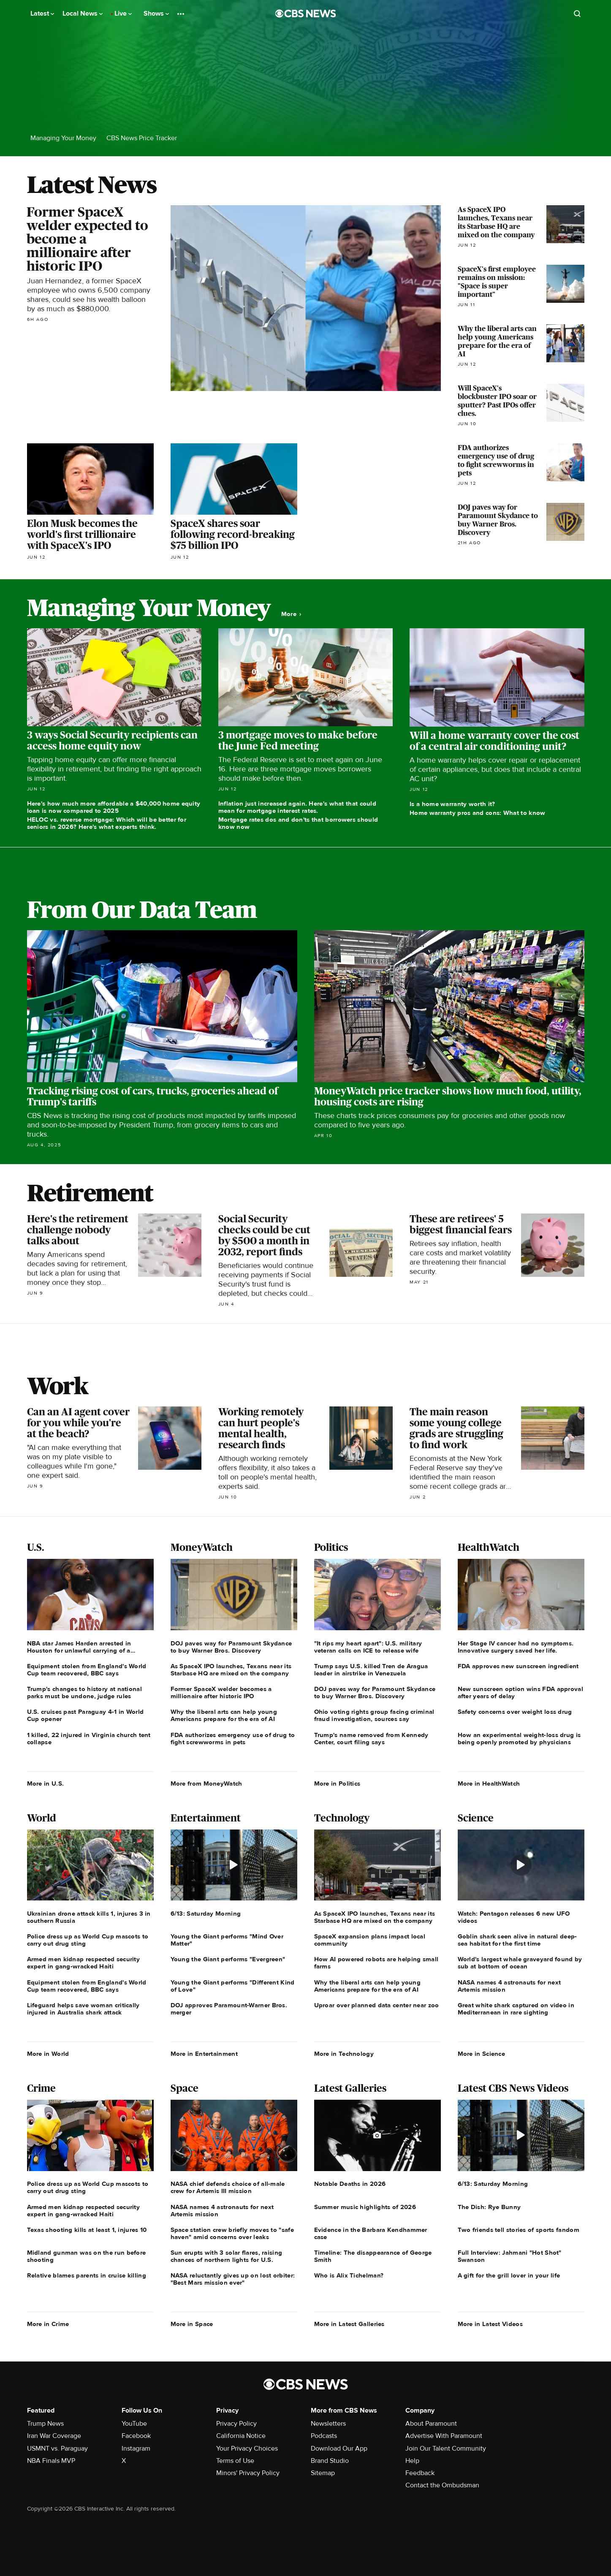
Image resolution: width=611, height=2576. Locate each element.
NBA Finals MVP (51, 2460)
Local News (82, 13)
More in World (48, 2054)
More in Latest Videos (490, 2324)
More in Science (481, 2054)
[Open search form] (577, 13)
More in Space (192, 2324)
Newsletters (328, 2423)
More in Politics (337, 1783)
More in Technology (344, 2054)
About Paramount (431, 2423)
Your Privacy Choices (247, 2448)
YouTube (134, 2423)
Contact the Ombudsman (442, 2485)
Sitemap (323, 2473)
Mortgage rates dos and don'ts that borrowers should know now (298, 823)
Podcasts (324, 2435)
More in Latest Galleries (349, 2324)
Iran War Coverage (54, 2435)
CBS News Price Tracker (141, 138)
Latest (42, 13)
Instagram (136, 2448)
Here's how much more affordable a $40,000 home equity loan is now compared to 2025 (114, 807)
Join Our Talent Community (445, 2448)
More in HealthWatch (489, 1783)
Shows (156, 13)
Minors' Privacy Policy (248, 2473)
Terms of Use (235, 2460)
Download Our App (339, 2448)
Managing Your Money (63, 138)
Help (412, 2460)
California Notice (241, 2435)
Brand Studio (330, 2460)
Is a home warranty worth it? (452, 804)
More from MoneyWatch (206, 1783)
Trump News (45, 2423)
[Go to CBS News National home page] (305, 13)
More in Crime (48, 2324)
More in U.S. (45, 1783)
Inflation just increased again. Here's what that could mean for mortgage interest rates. (297, 807)
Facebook (136, 2435)
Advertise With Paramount (443, 2435)
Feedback (419, 2473)
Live (123, 13)
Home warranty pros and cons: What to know (477, 813)
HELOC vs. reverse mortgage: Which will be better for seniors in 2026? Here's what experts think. (107, 823)
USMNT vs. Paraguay (57, 2448)
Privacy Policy (236, 2423)
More (291, 614)
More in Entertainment (204, 2054)
